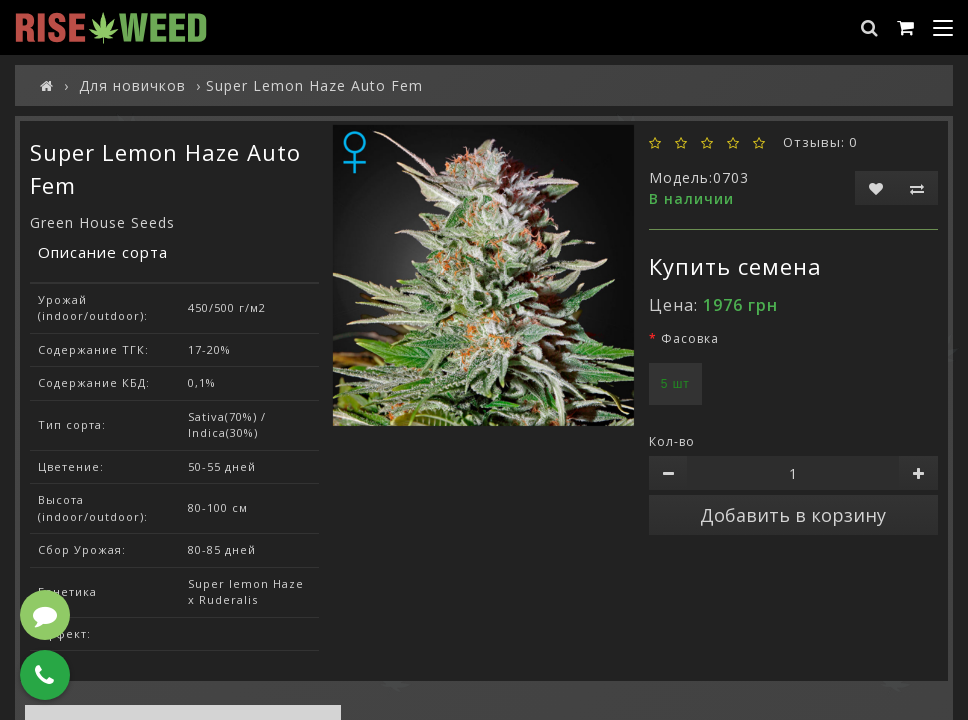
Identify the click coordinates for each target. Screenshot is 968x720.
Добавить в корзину (793, 515)
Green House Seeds (102, 222)
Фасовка (690, 338)
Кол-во (672, 441)
